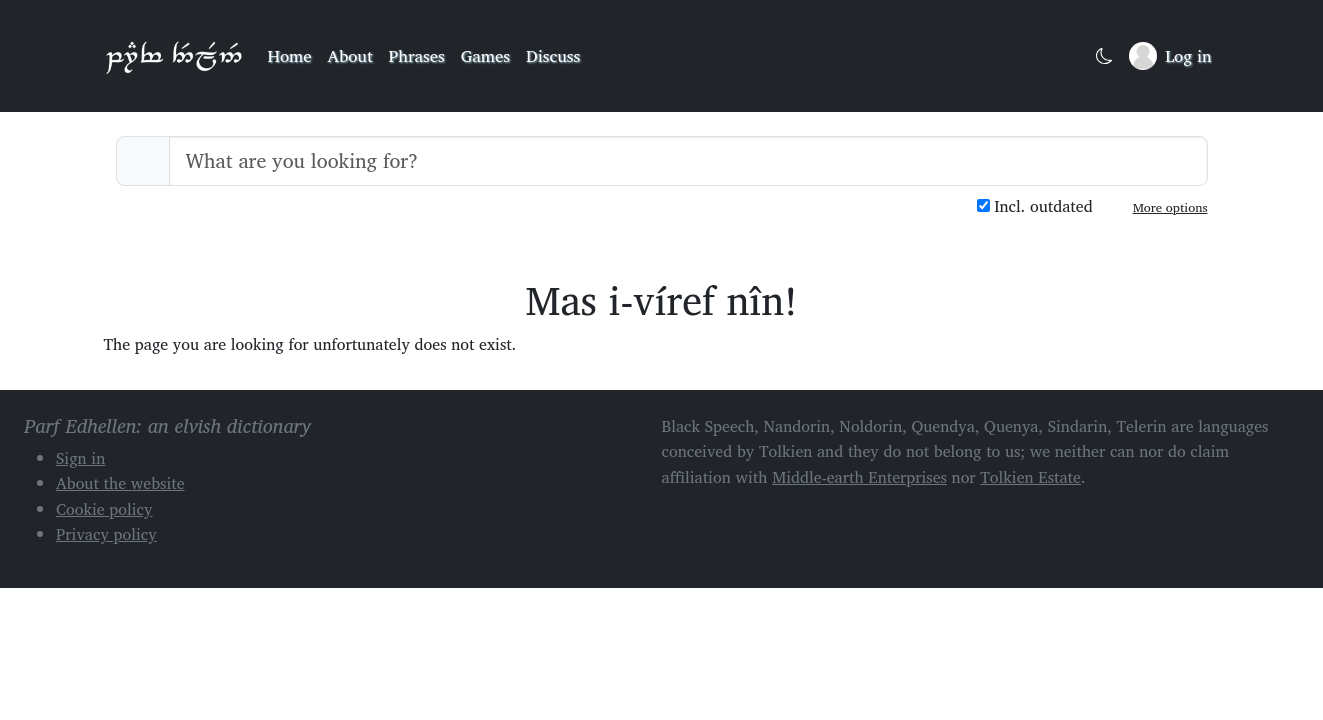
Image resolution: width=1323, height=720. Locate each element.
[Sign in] (1170, 56)
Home (290, 55)
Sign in (80, 458)
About (350, 55)
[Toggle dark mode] (1104, 56)
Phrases (417, 55)
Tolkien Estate (1030, 477)
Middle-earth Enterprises (859, 477)
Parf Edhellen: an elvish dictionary (174, 56)
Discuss (553, 55)
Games (485, 55)
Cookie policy (104, 509)
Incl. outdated (1035, 206)
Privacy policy (106, 534)
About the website (120, 483)
